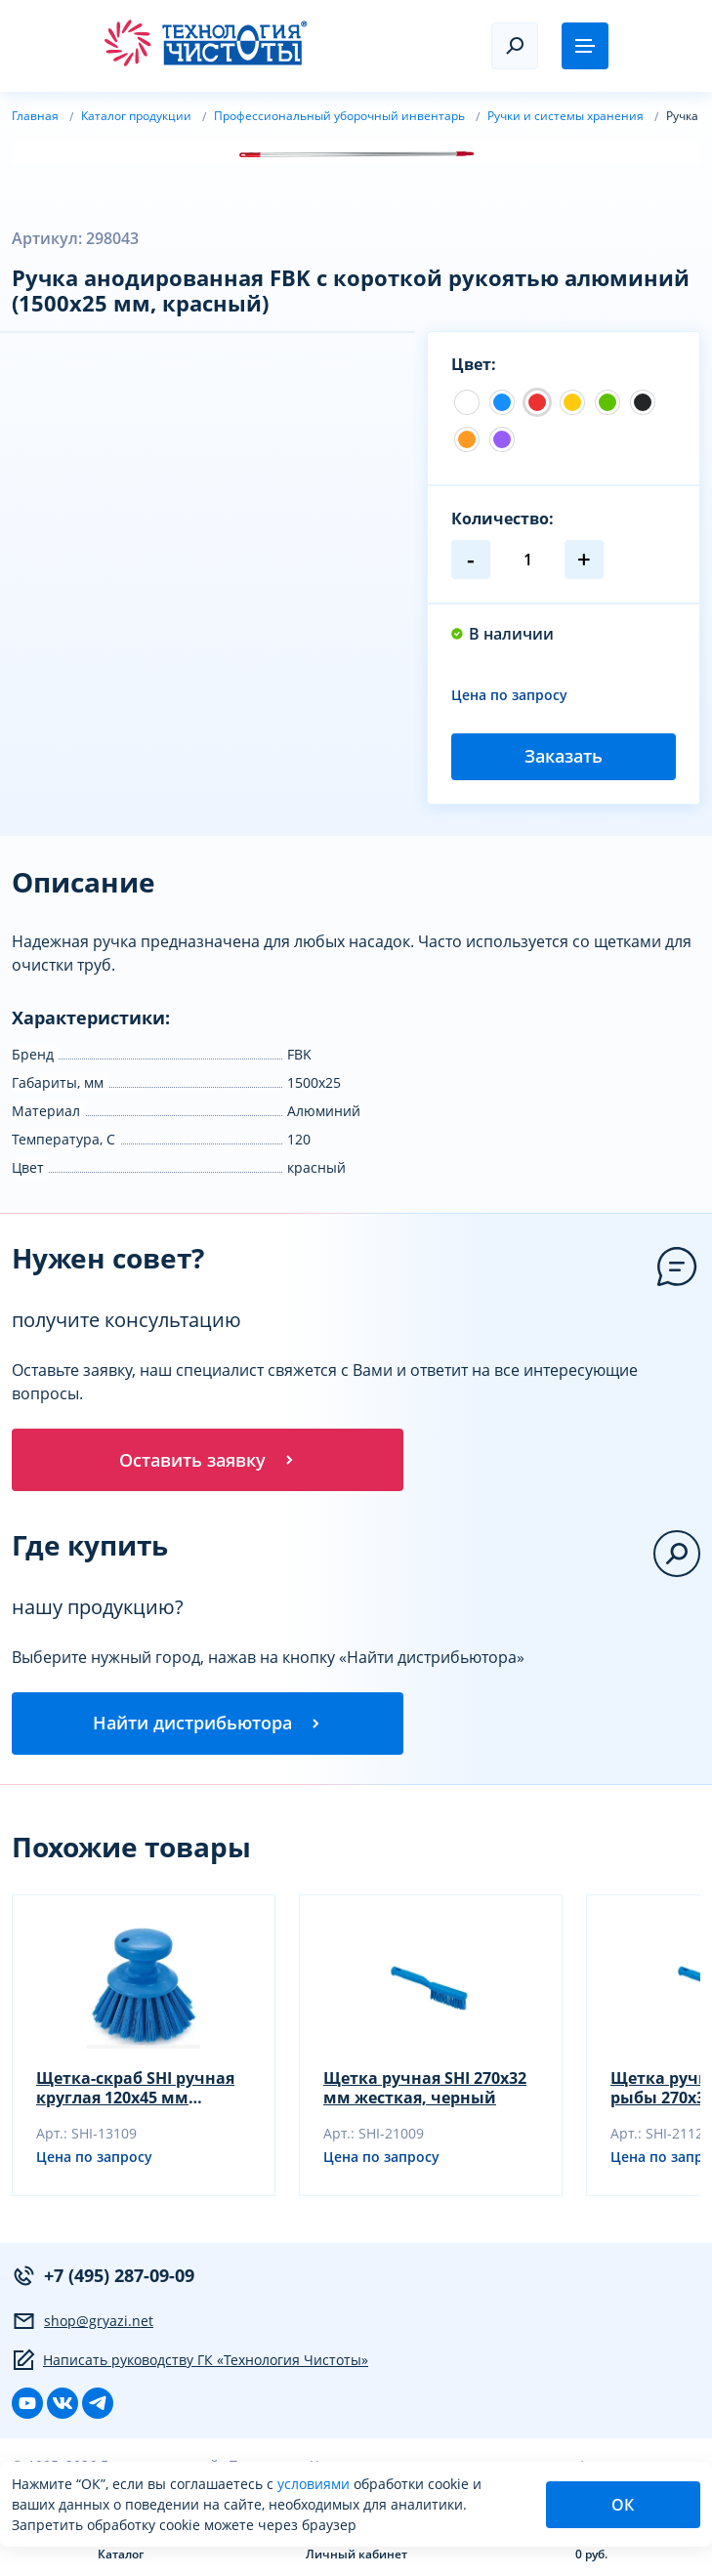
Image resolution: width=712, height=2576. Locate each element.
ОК (622, 2504)
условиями (315, 2483)
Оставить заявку (208, 1460)
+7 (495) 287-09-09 (103, 2276)
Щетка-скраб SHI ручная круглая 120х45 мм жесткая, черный (135, 2087)
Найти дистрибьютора (208, 1722)
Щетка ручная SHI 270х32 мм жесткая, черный (424, 2087)
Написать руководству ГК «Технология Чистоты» (190, 2360)
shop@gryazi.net (82, 2321)
